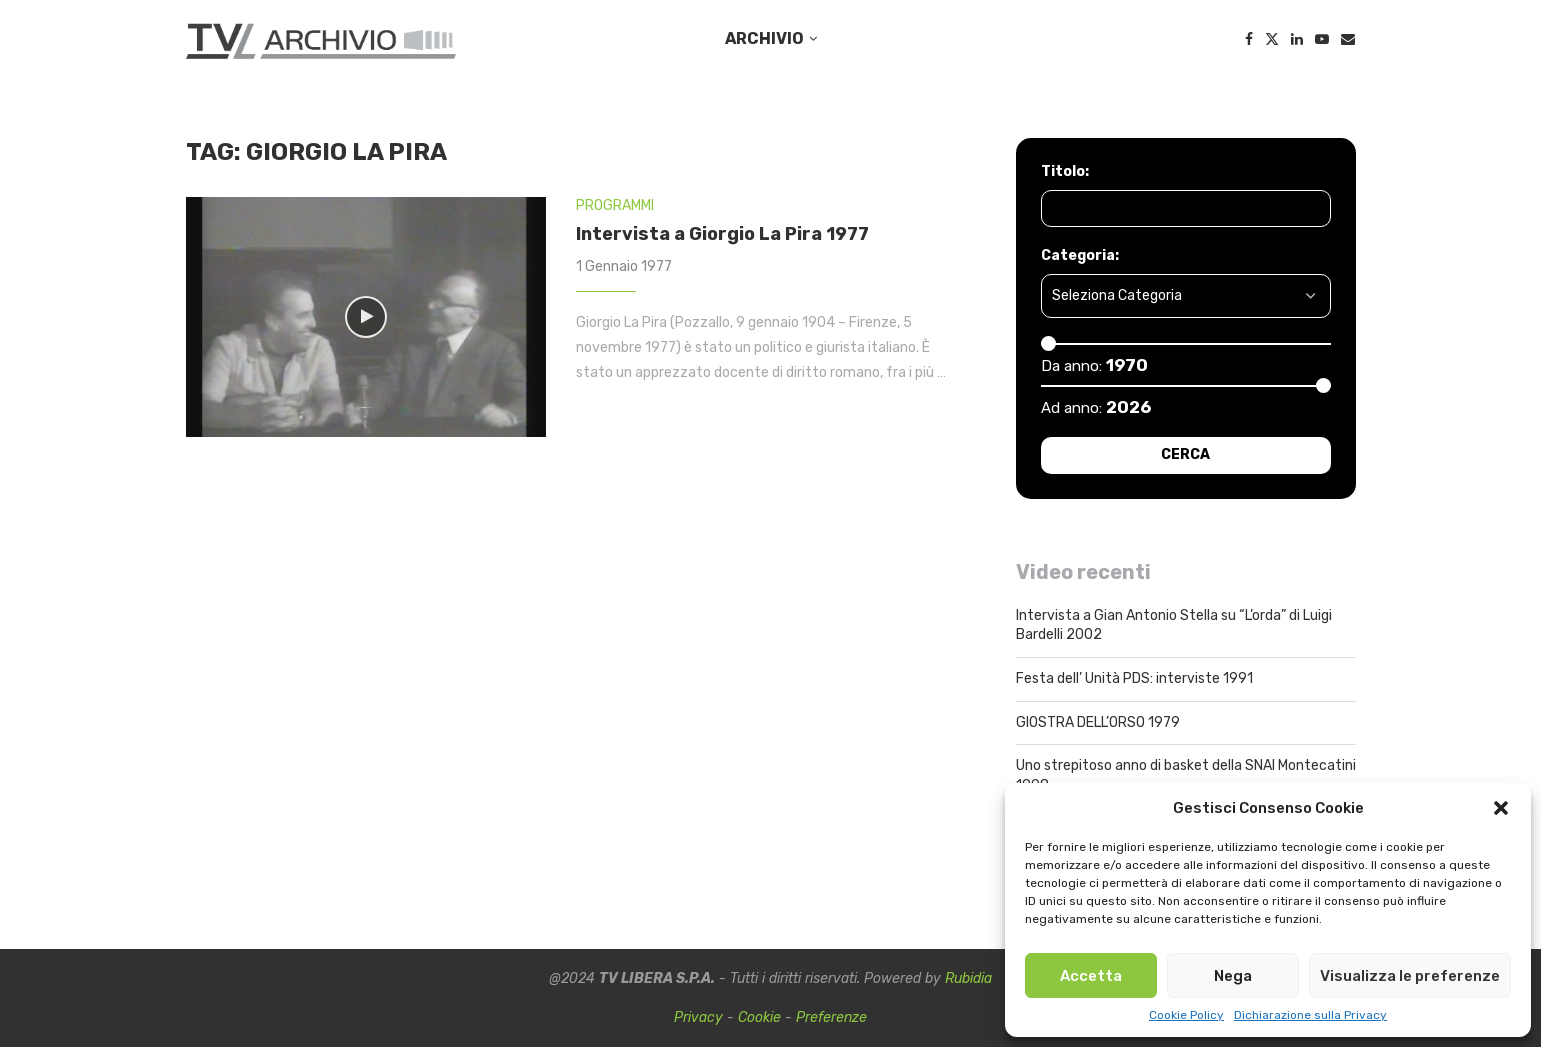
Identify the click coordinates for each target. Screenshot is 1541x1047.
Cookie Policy (1186, 1015)
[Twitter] (1272, 39)
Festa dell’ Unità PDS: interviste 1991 (1134, 678)
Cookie (759, 1017)
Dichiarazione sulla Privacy (1310, 1015)
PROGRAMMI (615, 205)
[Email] (1348, 39)
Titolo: (1065, 171)
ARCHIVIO (764, 38)
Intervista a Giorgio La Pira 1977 (722, 234)
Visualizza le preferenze (1410, 976)
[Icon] (366, 317)
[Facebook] (1249, 39)
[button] (1501, 808)
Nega (1233, 976)
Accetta (1091, 976)
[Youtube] (1322, 39)
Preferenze (831, 1017)
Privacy (698, 1017)
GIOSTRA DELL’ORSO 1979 (1098, 722)
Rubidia (968, 978)
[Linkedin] (1297, 39)
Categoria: (1080, 255)
